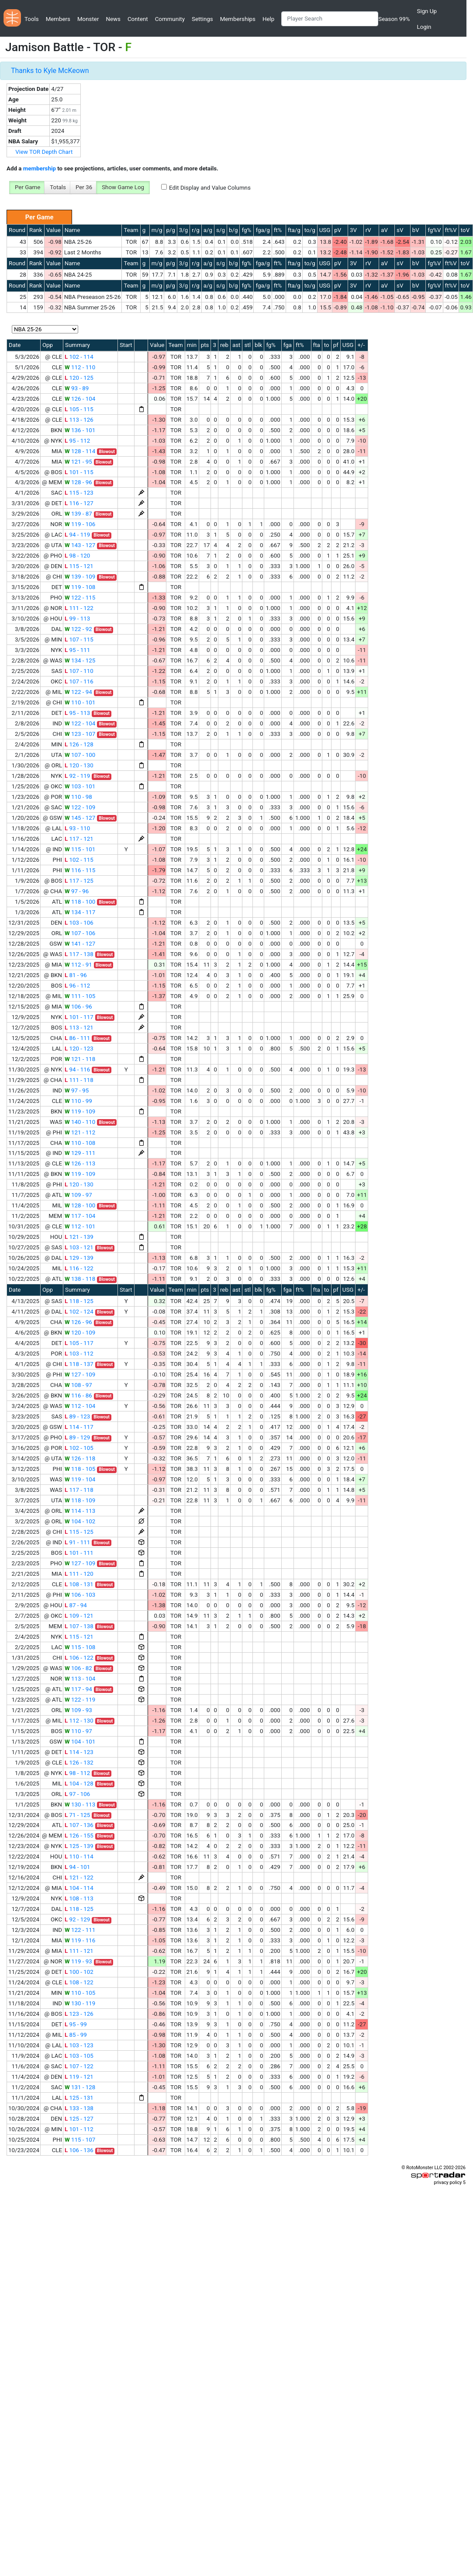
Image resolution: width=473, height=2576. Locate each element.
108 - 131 (79, 1584)
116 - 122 (79, 1268)
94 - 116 (77, 1069)
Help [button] (268, 19)
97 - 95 (77, 1090)
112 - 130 (79, 1720)
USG (325, 230)
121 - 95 (78, 461)
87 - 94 (76, 1605)
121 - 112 (80, 1132)
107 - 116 (79, 681)
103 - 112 (79, 1353)
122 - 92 (78, 629)
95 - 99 (76, 2024)
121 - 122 (79, 1877)
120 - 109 (80, 1332)
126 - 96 (78, 1322)
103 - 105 (79, 2055)
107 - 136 (79, 1825)
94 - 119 (77, 534)
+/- (361, 345)
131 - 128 (80, 2087)
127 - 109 (80, 1374)
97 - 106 (77, 1794)
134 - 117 (80, 912)
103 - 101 (80, 786)
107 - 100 (80, 755)
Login (424, 27)
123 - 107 (80, 734)
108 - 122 (79, 1982)
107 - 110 (79, 671)
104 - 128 (79, 1783)
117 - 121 (79, 839)
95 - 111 (77, 650)
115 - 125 (79, 1532)
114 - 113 (80, 1511)
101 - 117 (79, 1017)
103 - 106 (79, 922)
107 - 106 (80, 933)
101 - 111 (79, 1553)
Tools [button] (31, 19)
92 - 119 (77, 776)
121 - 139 (79, 1237)
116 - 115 (80, 870)
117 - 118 (79, 1490)
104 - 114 (79, 1888)
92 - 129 (77, 1919)
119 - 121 (79, 2076)
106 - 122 (79, 1657)
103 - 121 (79, 1247)
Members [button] (58, 19)
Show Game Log (123, 187)
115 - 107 (80, 2139)
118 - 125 (79, 1301)
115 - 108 (80, 1647)
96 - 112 (77, 985)
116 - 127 (79, 503)
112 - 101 (80, 1226)
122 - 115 (80, 597)
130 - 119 (80, 2003)
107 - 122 (79, 2066)
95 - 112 (77, 440)
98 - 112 (77, 1773)
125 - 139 (79, 1846)
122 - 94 (78, 692)
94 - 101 (77, 1867)
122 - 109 (80, 807)
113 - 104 (80, 1678)
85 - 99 (76, 2035)
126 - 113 (80, 1163)
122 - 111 (80, 1930)
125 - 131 (79, 2097)
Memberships (237, 19)
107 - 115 (79, 639)
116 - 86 (78, 1395)
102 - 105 (79, 1448)
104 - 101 (80, 1741)
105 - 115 (79, 409)
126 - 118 (80, 1458)
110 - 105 (80, 1993)
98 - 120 (77, 555)
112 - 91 (78, 964)
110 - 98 (78, 797)
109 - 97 (78, 1195)
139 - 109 (80, 576)
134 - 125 (80, 660)
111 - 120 (79, 1574)
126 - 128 (79, 744)
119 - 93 (78, 1961)
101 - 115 (79, 472)
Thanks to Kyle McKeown (50, 70)
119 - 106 (80, 524)
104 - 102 (80, 1521)
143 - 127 (80, 545)
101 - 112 (79, 2129)
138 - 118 (80, 1279)
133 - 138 (79, 2108)
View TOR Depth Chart (44, 152)
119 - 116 (80, 1940)
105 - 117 (79, 1343)
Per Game (27, 187)
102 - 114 (79, 357)
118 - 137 (79, 1364)
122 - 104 (80, 723)
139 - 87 (78, 513)
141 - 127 (80, 943)
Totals (58, 187)
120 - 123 (79, 1048)
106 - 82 (78, 1668)
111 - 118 (79, 1080)
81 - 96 (76, 975)
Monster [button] (88, 19)
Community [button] (170, 19)
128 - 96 (78, 482)
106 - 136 (79, 2150)
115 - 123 (79, 492)
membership (39, 168)
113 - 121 (79, 1027)
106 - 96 (78, 1006)
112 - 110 (80, 367)
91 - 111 (77, 1542)
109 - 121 (79, 1615)
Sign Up (426, 11)
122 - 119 (80, 1699)
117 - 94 (78, 1689)
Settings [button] (202, 19)
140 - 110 (80, 1122)
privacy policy (448, 2182)
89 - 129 (77, 1437)
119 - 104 (80, 1479)
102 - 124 (79, 1311)
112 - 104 (80, 1406)
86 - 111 (77, 1038)
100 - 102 (79, 1972)
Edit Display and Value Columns (210, 187)
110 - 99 (78, 1101)
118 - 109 (80, 1500)
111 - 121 (79, 1951)
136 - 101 (80, 430)
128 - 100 (80, 1205)
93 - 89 (77, 388)
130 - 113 (80, 1804)
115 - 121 (79, 566)
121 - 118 (80, 1059)
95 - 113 (77, 713)
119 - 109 (80, 1111)
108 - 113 (79, 1898)
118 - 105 (80, 1469)
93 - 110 (77, 828)
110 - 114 (79, 1856)
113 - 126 (79, 419)
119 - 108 (80, 587)
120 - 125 (79, 377)
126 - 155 (79, 1835)
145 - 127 (80, 818)
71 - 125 (77, 1815)
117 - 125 (79, 880)
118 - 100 (80, 901)
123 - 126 (79, 2014)
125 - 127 (79, 2118)
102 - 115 (79, 859)
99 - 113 (77, 618)
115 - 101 (80, 849)
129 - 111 (80, 1153)
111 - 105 (80, 996)
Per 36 (84, 187)
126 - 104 (80, 398)
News (113, 19)
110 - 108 (80, 1143)
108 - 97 (78, 1385)
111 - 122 (79, 608)
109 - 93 (78, 1710)
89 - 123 (77, 1416)
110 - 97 (78, 1731)
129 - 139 (79, 1258)
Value (53, 230)
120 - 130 (79, 765)
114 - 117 (79, 1427)
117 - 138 (79, 954)
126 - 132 (79, 1762)
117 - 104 (80, 1216)
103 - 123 (79, 2045)
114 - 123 (79, 1752)
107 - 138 (79, 1626)
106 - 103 (80, 1594)
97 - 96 (77, 891)
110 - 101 (80, 702)
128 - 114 (80, 451)
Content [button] (138, 19)
